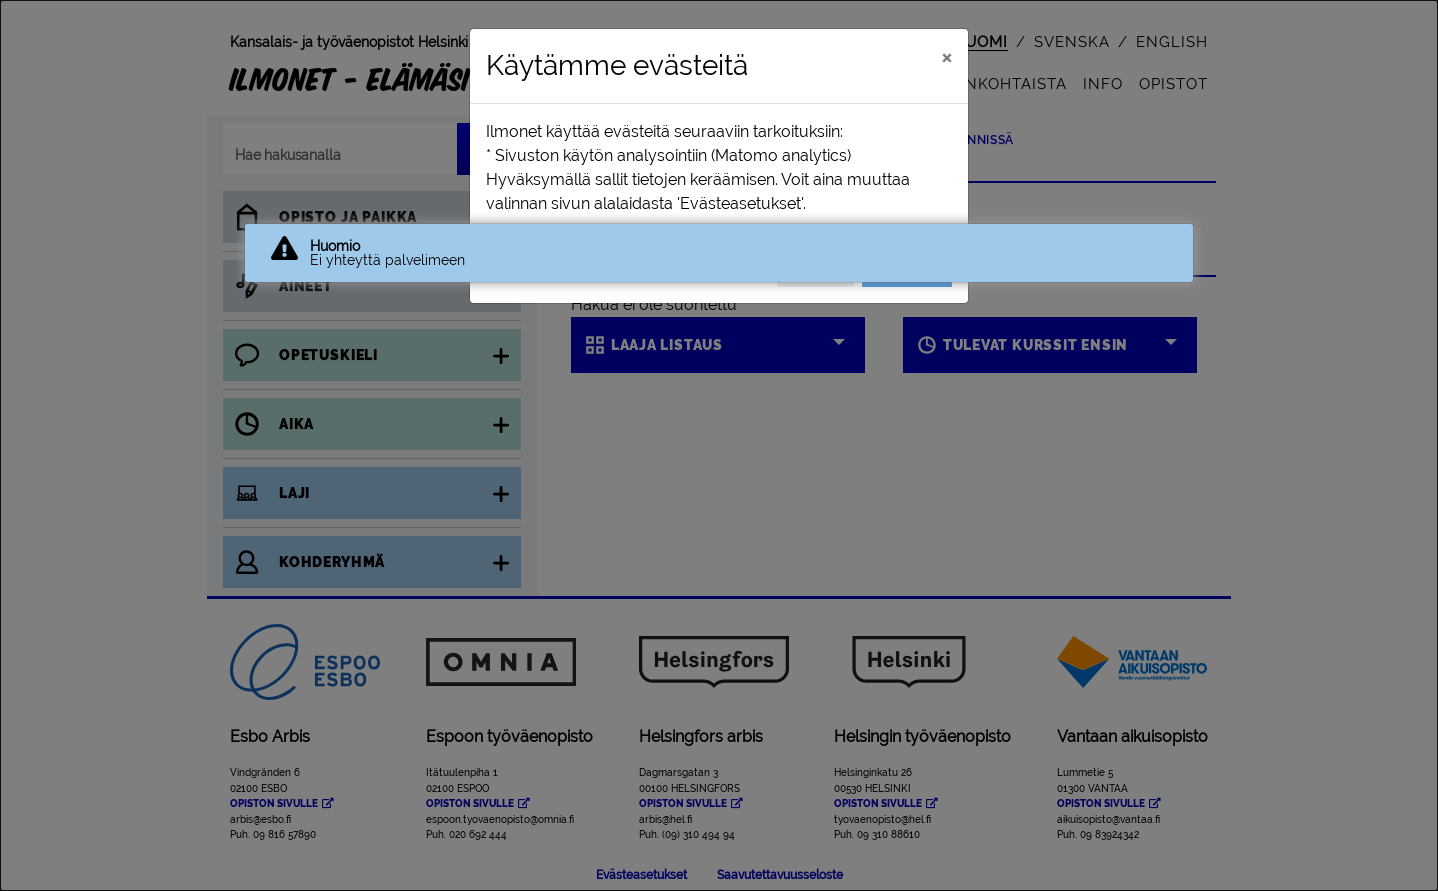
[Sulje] (946, 57)
